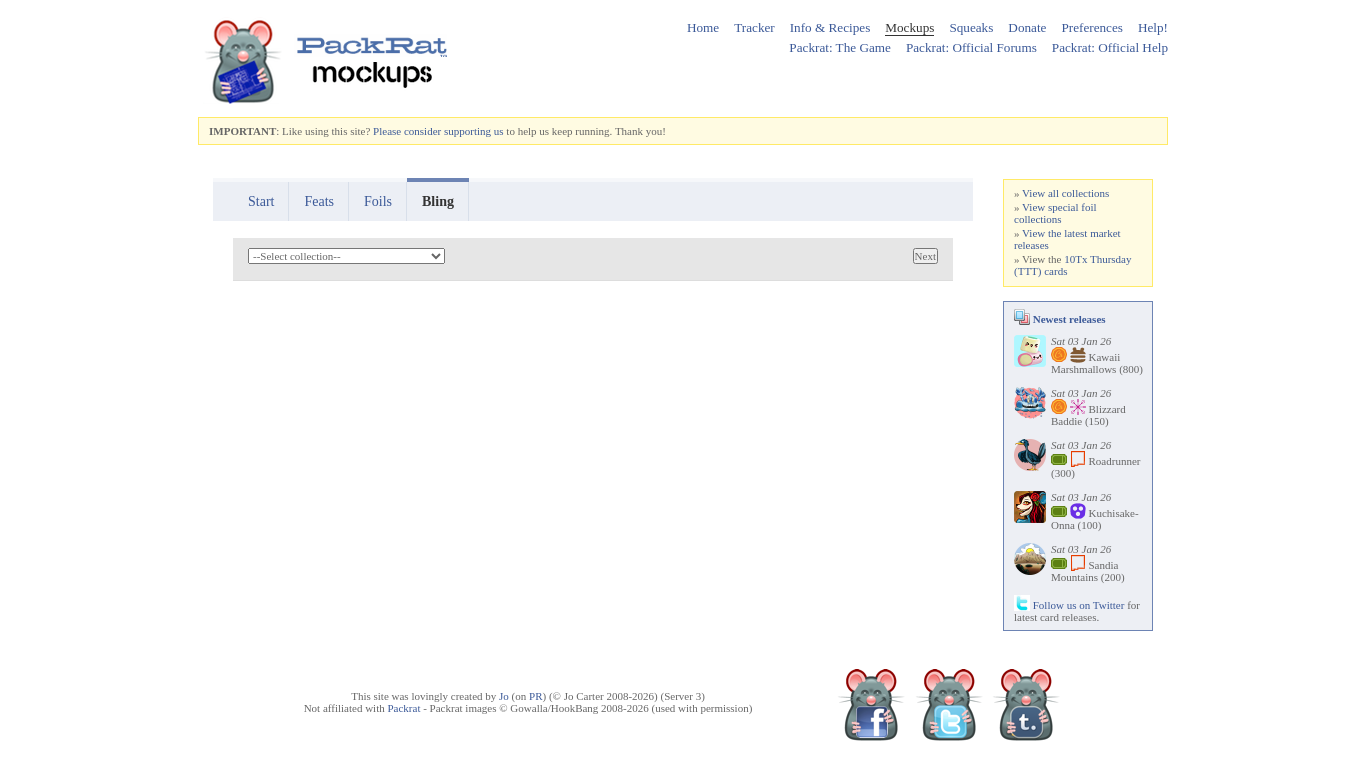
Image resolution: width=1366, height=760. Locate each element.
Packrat (403, 708)
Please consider (407, 131)
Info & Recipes (830, 27)
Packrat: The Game (840, 47)
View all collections (1065, 193)
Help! (1153, 27)
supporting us (474, 131)
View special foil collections (1055, 213)
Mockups (909, 27)
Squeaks (971, 27)
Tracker (754, 27)
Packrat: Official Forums (971, 47)
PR (535, 696)
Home (703, 27)
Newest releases (1060, 319)
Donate (1027, 27)
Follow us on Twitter (1069, 605)
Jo (504, 696)
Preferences (1092, 27)
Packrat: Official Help (1110, 47)
